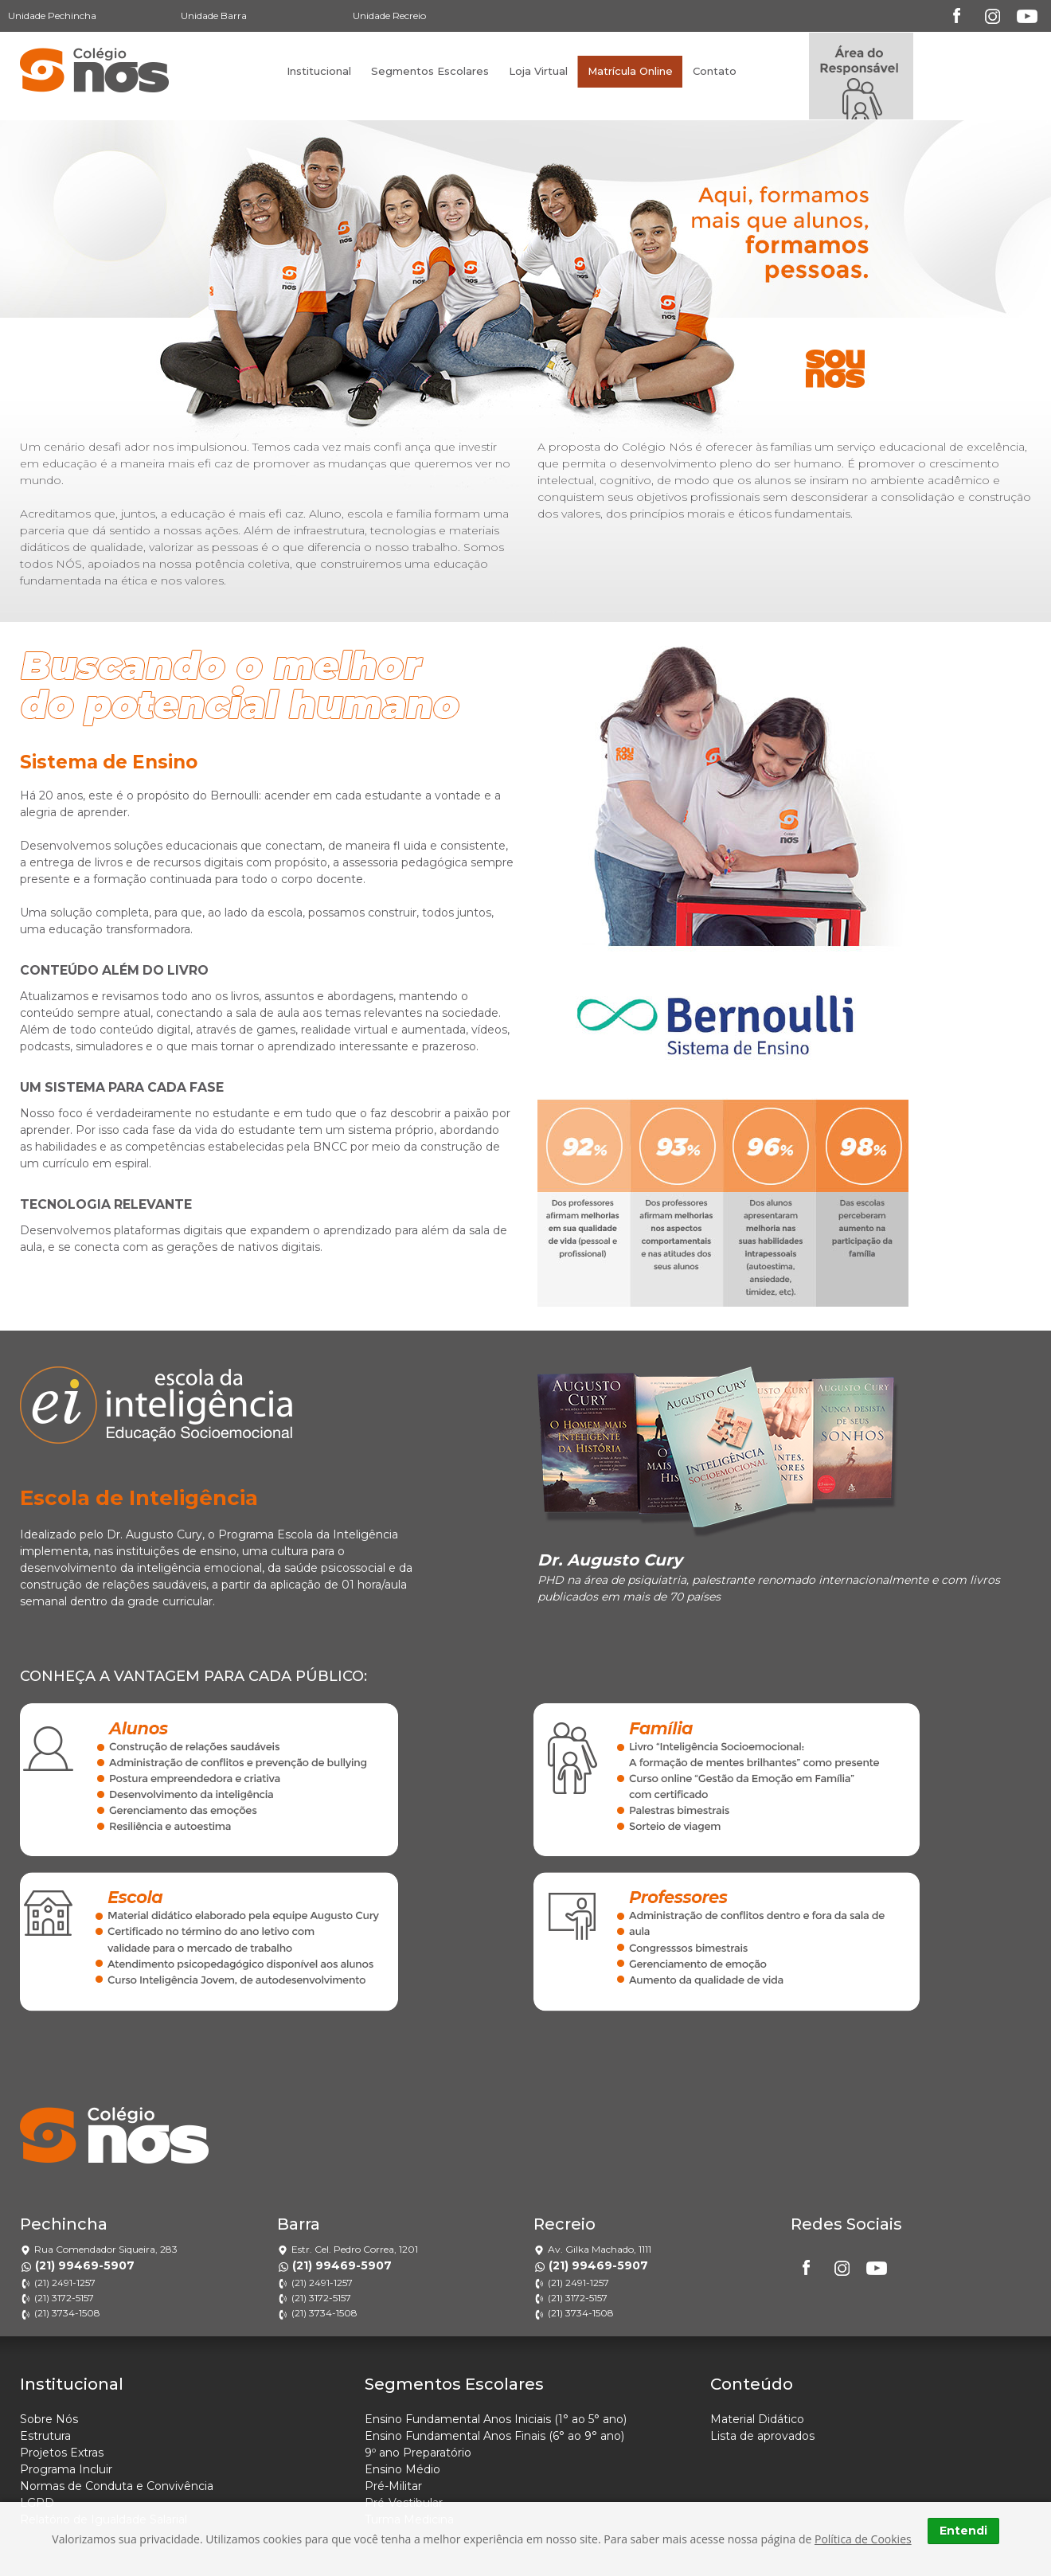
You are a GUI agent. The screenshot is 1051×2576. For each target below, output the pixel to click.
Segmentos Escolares (430, 70)
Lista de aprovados (762, 2436)
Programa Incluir (66, 2469)
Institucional (319, 70)
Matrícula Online (630, 70)
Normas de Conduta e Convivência (116, 2486)
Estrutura (45, 2436)
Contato (714, 70)
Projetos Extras (62, 2452)
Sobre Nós (49, 2419)
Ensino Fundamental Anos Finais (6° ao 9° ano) (494, 2436)
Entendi (963, 2530)
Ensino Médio (402, 2469)
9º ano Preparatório (418, 2452)
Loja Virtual (538, 70)
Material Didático (757, 2419)
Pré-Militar (393, 2486)
